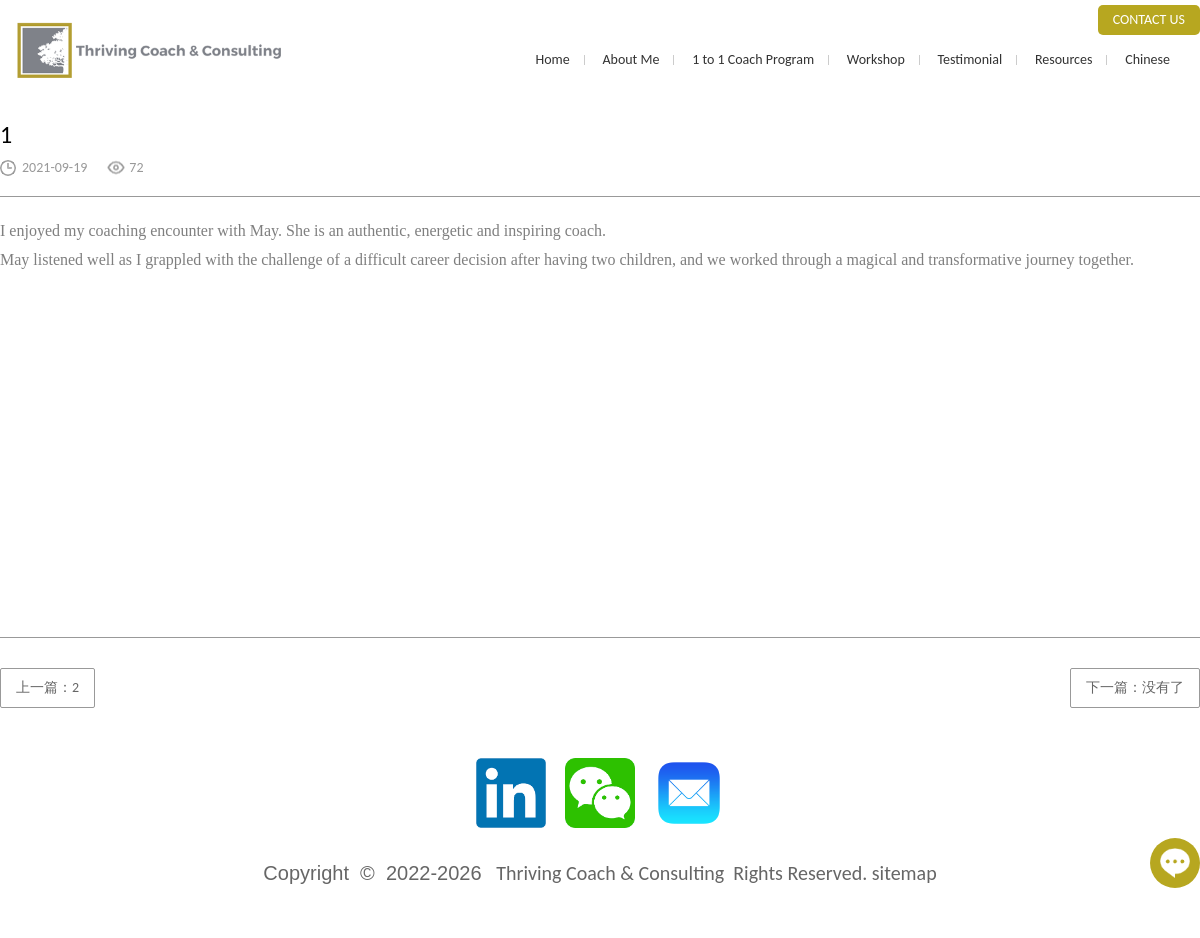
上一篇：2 (47, 687)
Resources (1064, 59)
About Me (630, 59)
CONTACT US (1149, 19)
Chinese (1147, 59)
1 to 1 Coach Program (753, 59)
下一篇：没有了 (1135, 687)
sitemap (904, 873)
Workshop (876, 59)
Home (552, 59)
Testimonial (969, 59)
